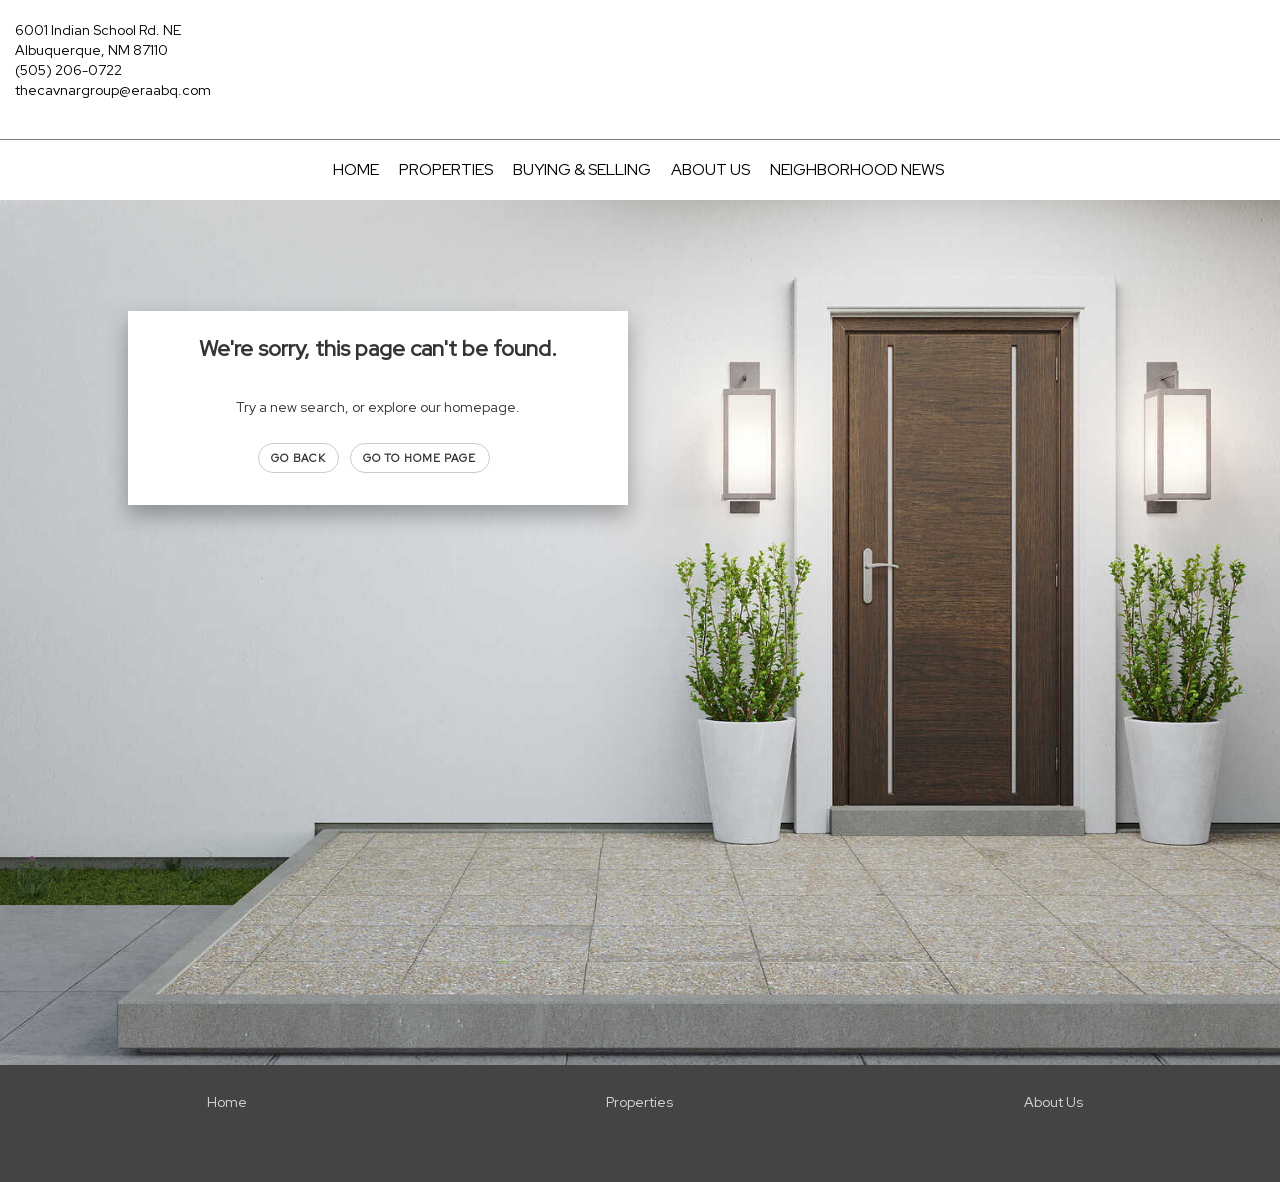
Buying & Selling (582, 169)
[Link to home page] (640, 45)
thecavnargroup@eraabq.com (113, 90)
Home (356, 169)
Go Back (298, 458)
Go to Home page (420, 458)
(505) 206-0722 (68, 70)
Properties (446, 169)
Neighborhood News (857, 169)
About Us (710, 169)
